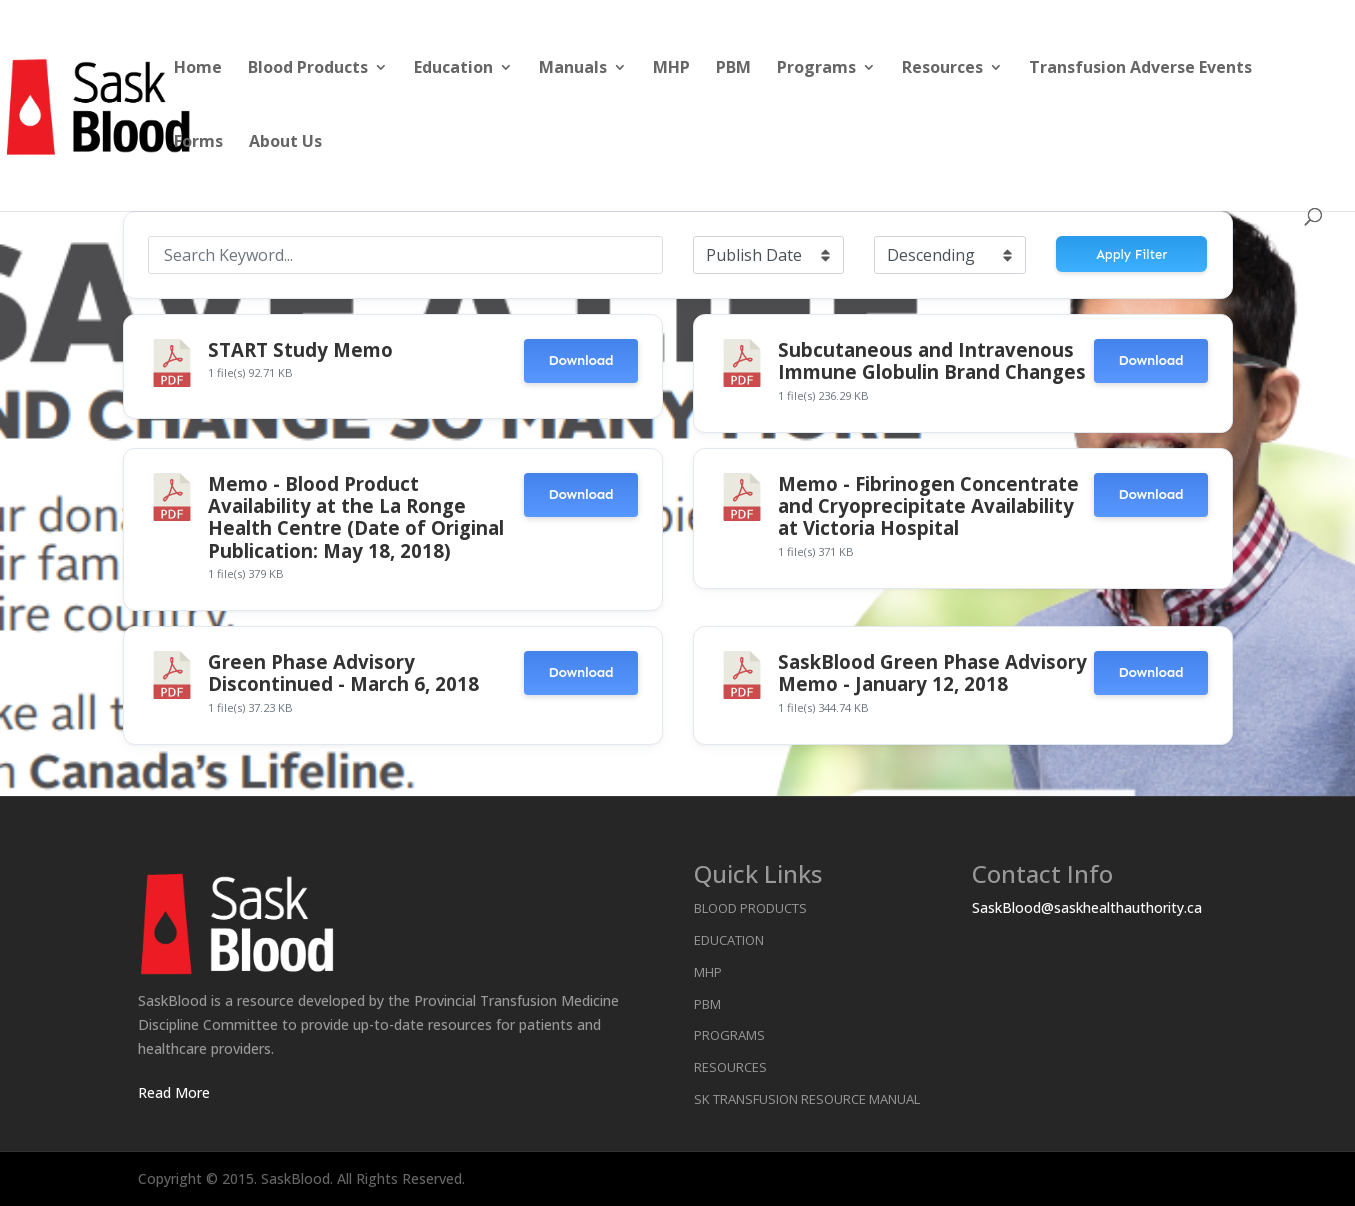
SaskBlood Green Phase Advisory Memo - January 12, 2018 (932, 672)
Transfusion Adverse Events (1140, 69)
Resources (942, 69)
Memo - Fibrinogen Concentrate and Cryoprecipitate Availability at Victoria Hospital (928, 506)
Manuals (573, 69)
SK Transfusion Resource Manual (807, 1099)
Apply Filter (1131, 254)
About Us (285, 143)
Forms (198, 143)
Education (453, 69)
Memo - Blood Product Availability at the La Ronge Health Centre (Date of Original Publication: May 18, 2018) (356, 517)
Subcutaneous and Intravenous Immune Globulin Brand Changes (932, 360)
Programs (816, 69)
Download (580, 360)
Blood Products (308, 69)
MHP (671, 69)
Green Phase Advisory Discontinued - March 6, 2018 (343, 672)
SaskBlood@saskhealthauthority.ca (1087, 907)
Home (198, 69)
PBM (733, 69)
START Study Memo (300, 349)
